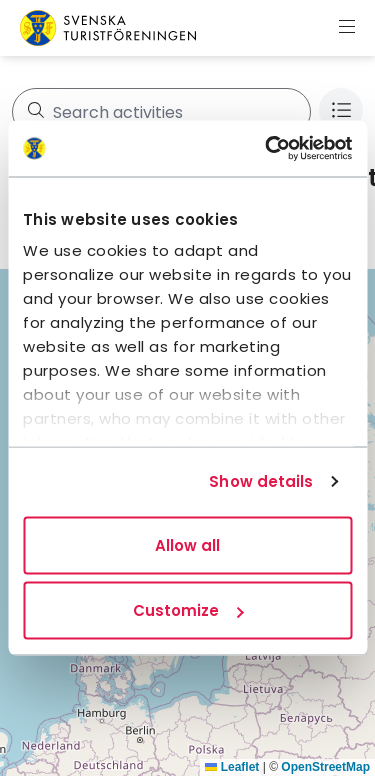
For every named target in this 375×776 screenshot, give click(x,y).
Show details (261, 481)
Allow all (187, 544)
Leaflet (232, 767)
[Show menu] (347, 28)
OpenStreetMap (325, 767)
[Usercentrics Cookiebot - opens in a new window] (267, 149)
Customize (188, 610)
